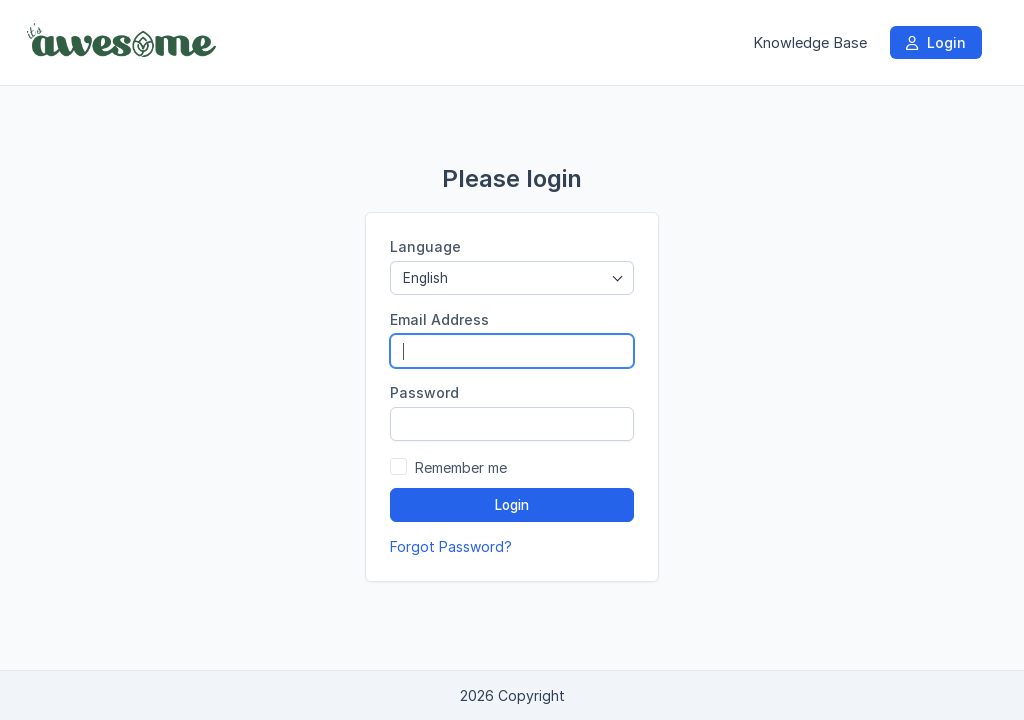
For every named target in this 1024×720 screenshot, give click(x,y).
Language (425, 246)
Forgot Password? (451, 546)
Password (424, 392)
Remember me (461, 467)
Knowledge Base (810, 42)
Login (936, 42)
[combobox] (511, 278)
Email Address (439, 319)
